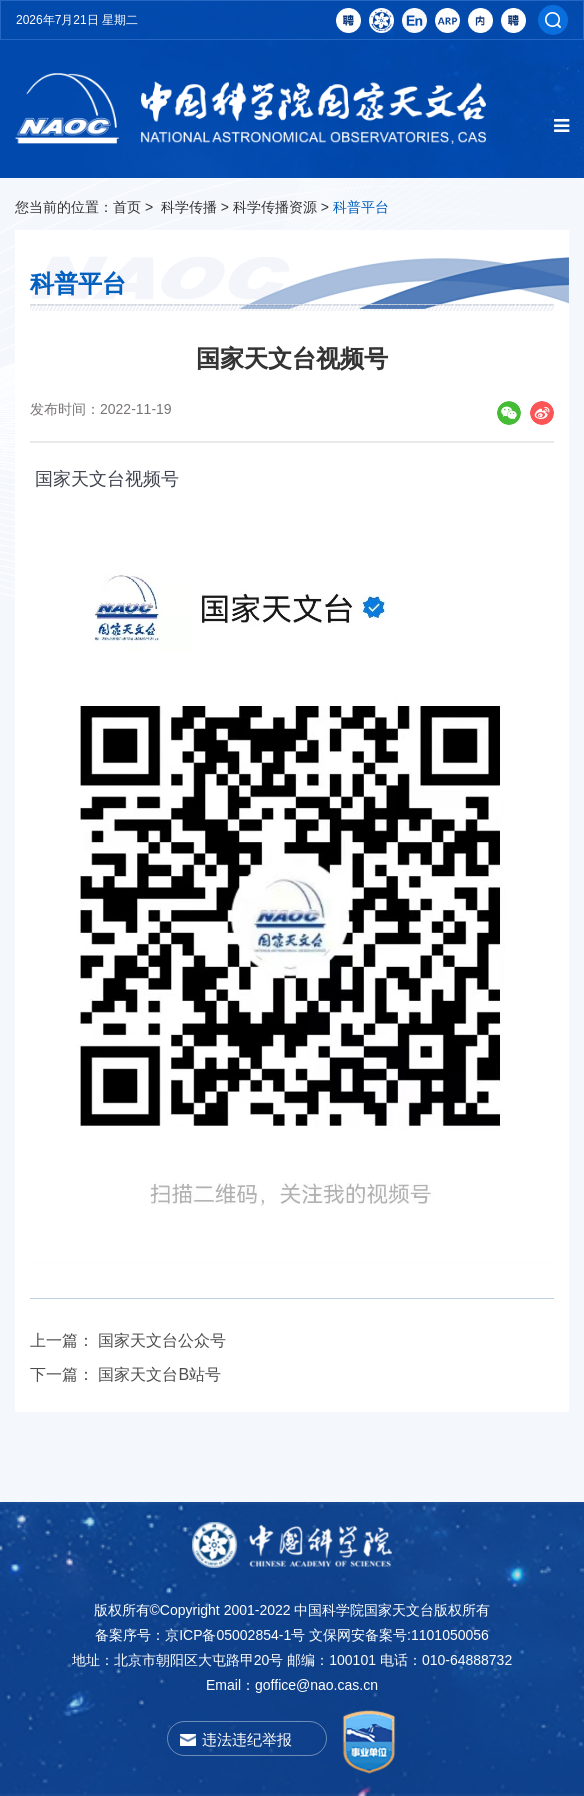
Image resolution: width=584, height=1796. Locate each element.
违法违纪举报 (247, 1739)
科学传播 (189, 207)
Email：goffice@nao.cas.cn (292, 1685)
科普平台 (361, 207)
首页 (127, 207)
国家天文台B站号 (159, 1374)
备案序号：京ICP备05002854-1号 (200, 1635)
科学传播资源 (275, 207)
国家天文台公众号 (162, 1340)
